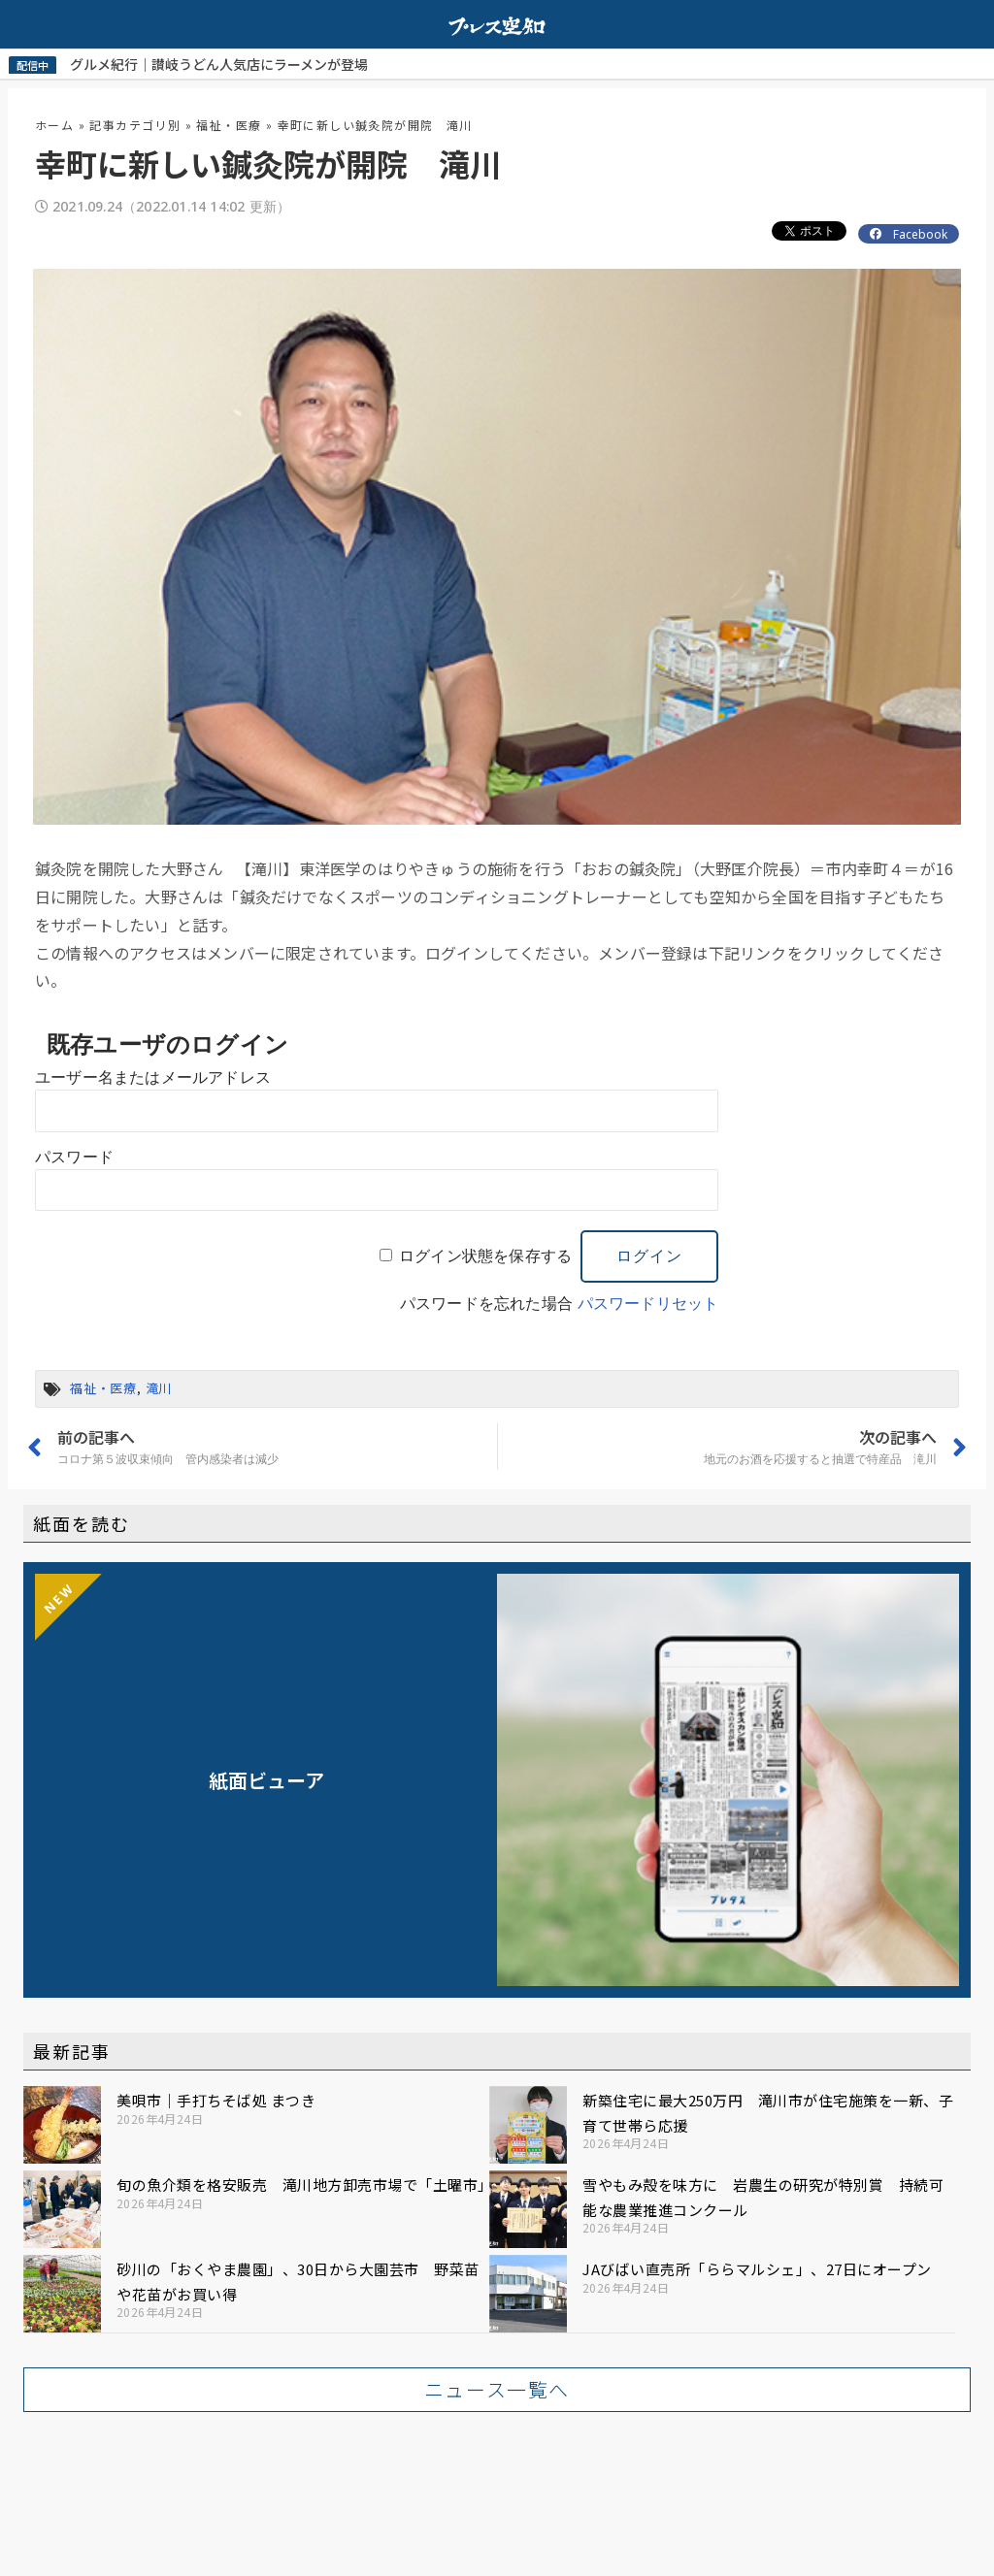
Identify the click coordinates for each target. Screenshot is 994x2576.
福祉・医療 (228, 123)
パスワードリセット (648, 1302)
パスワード (74, 1156)
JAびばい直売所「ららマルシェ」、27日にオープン (757, 2268)
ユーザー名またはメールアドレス (153, 1076)
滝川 (159, 1387)
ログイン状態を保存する (485, 1255)
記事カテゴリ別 (135, 123)
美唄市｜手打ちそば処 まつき (215, 2099)
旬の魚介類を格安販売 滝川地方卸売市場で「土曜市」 (304, 2183)
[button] (497, 2388)
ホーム (54, 123)
